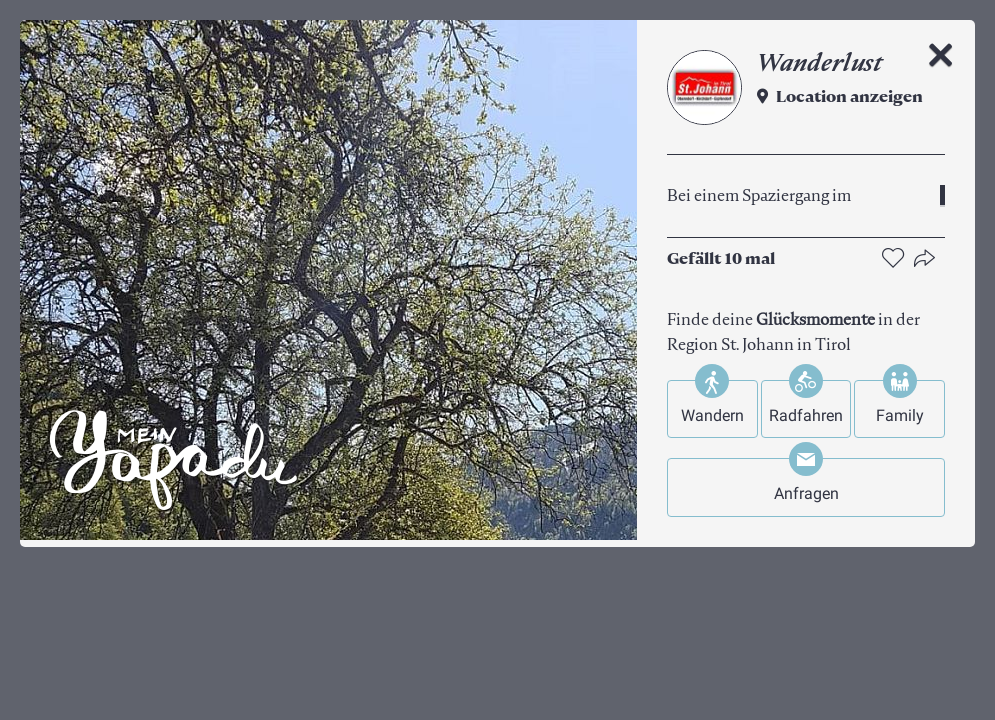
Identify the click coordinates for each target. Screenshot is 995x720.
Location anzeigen (849, 98)
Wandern (712, 415)
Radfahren (806, 415)
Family (900, 415)
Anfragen (806, 493)
